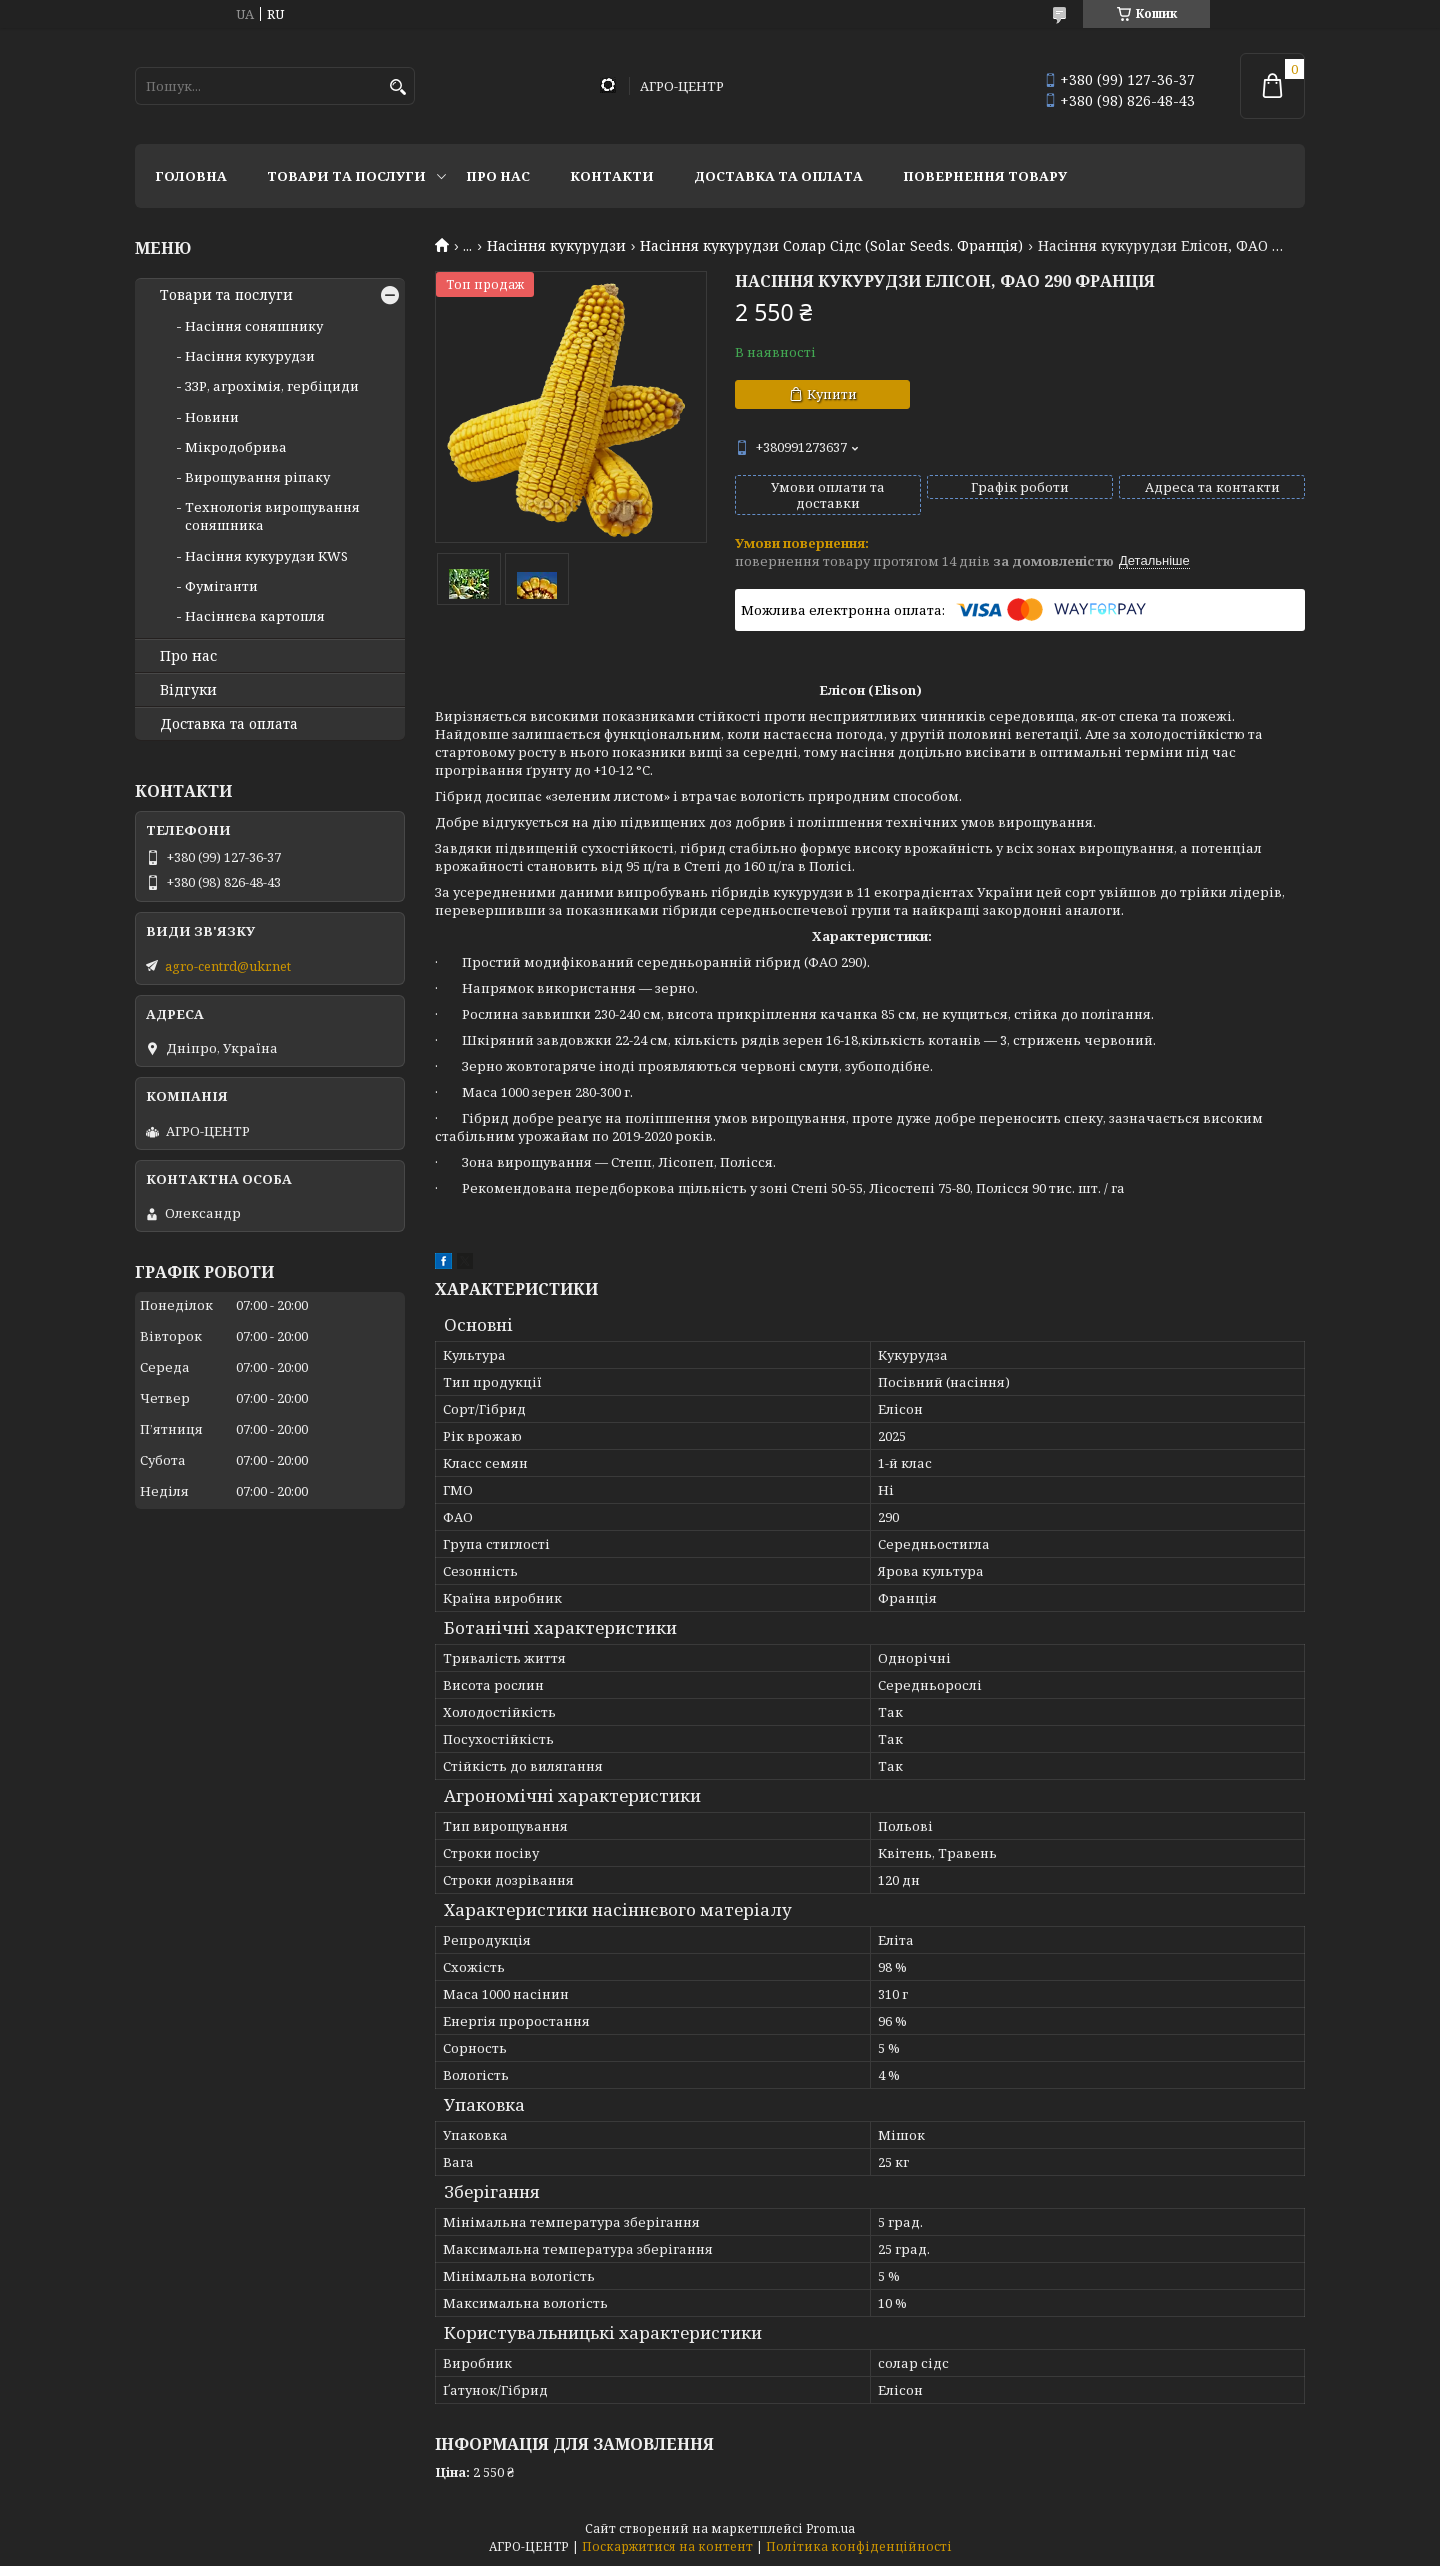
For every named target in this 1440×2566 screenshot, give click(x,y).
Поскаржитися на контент (667, 2546)
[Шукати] (397, 87)
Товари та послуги (346, 176)
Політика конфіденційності (859, 2546)
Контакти (612, 176)
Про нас (498, 176)
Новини (212, 417)
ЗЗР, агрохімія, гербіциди (272, 386)
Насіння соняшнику (254, 326)
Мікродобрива (236, 447)
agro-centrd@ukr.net (228, 966)
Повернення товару (985, 176)
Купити (832, 394)
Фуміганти (221, 586)
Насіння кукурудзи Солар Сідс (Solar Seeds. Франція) (831, 246)
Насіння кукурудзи (556, 246)
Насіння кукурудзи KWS (266, 556)
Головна (191, 176)
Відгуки (188, 690)
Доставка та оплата (778, 176)
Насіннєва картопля (255, 616)
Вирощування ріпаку (257, 477)
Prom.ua (830, 2528)
